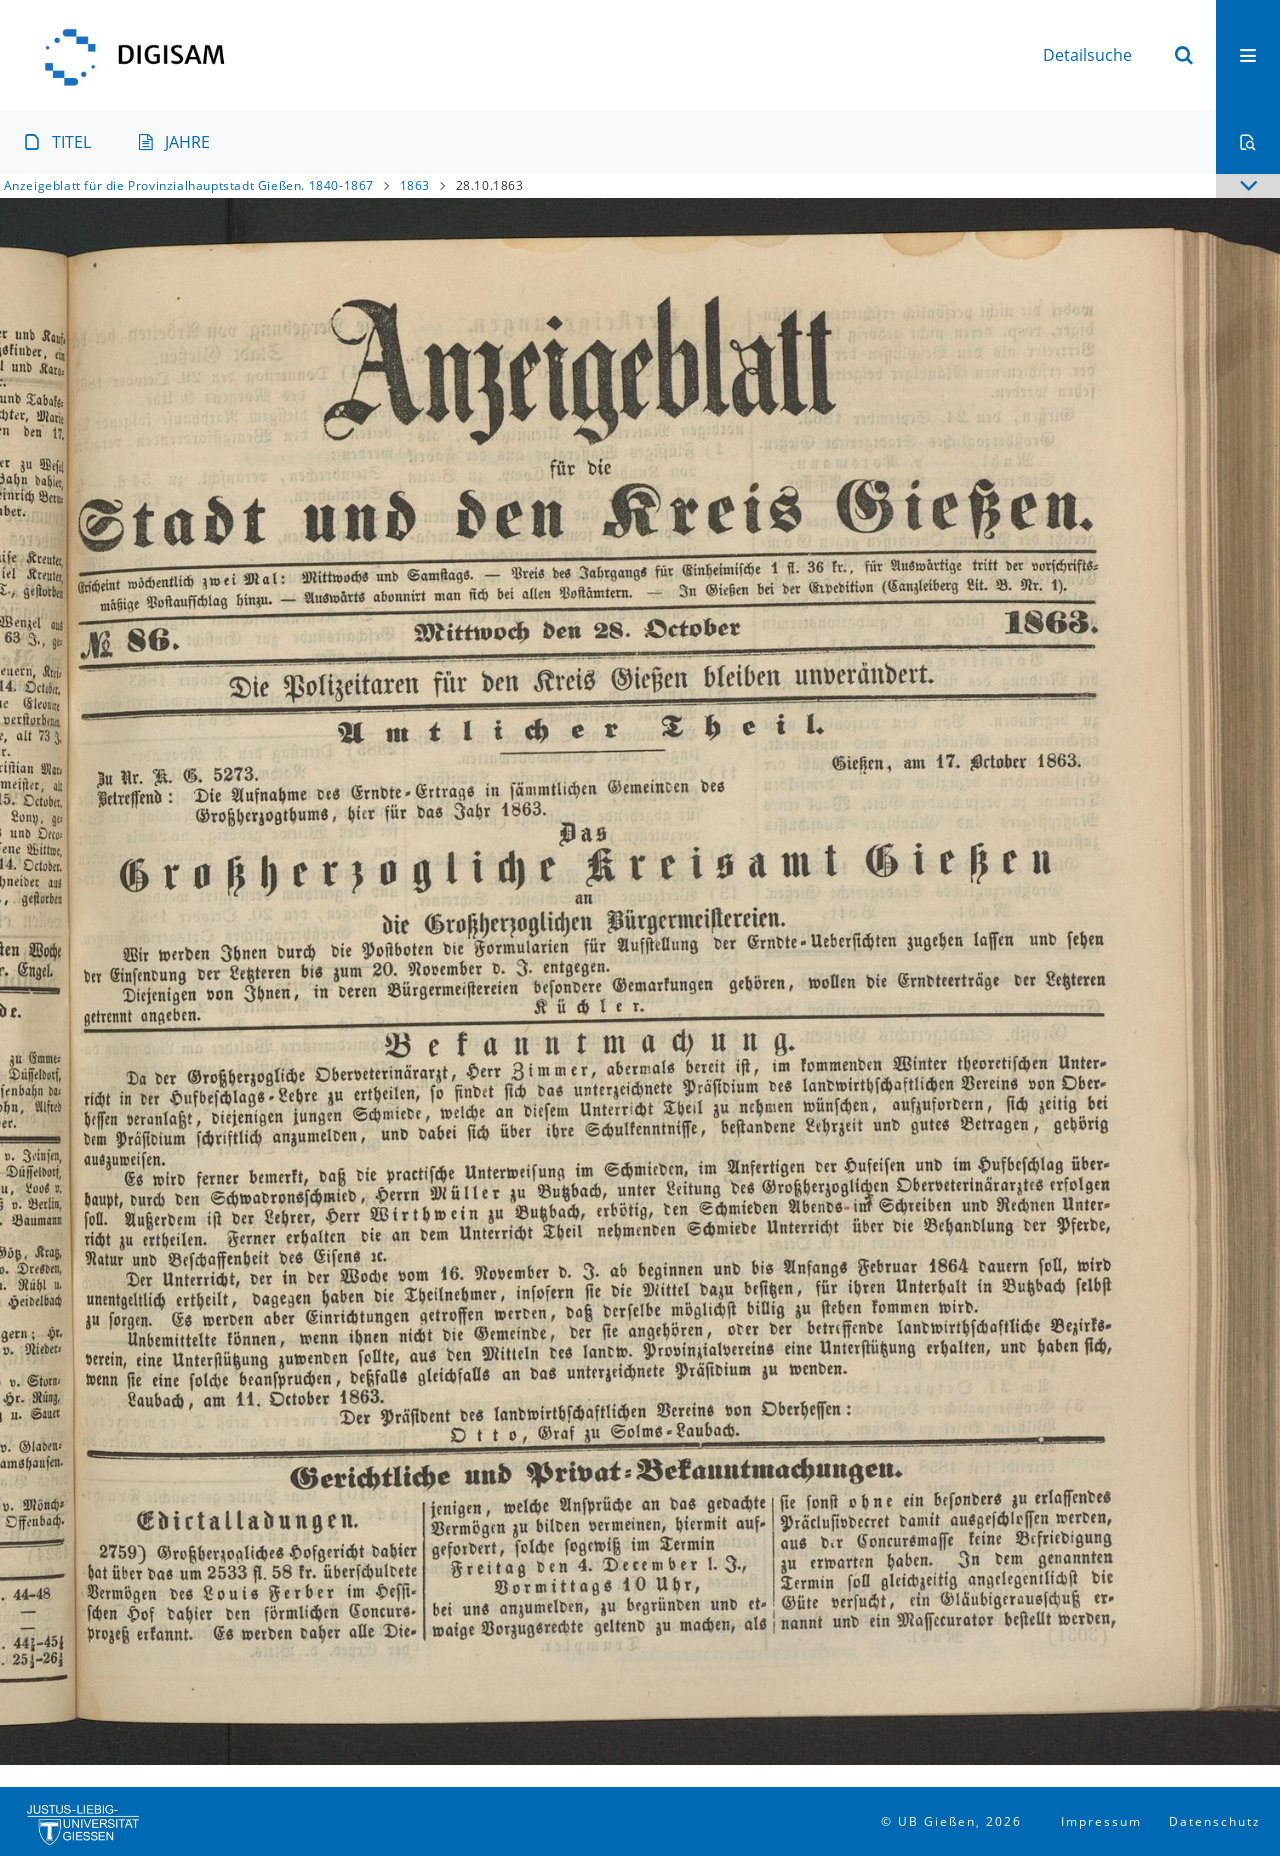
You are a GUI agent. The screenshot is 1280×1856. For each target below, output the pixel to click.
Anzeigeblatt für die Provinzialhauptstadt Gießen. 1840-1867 (189, 185)
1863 (415, 185)
